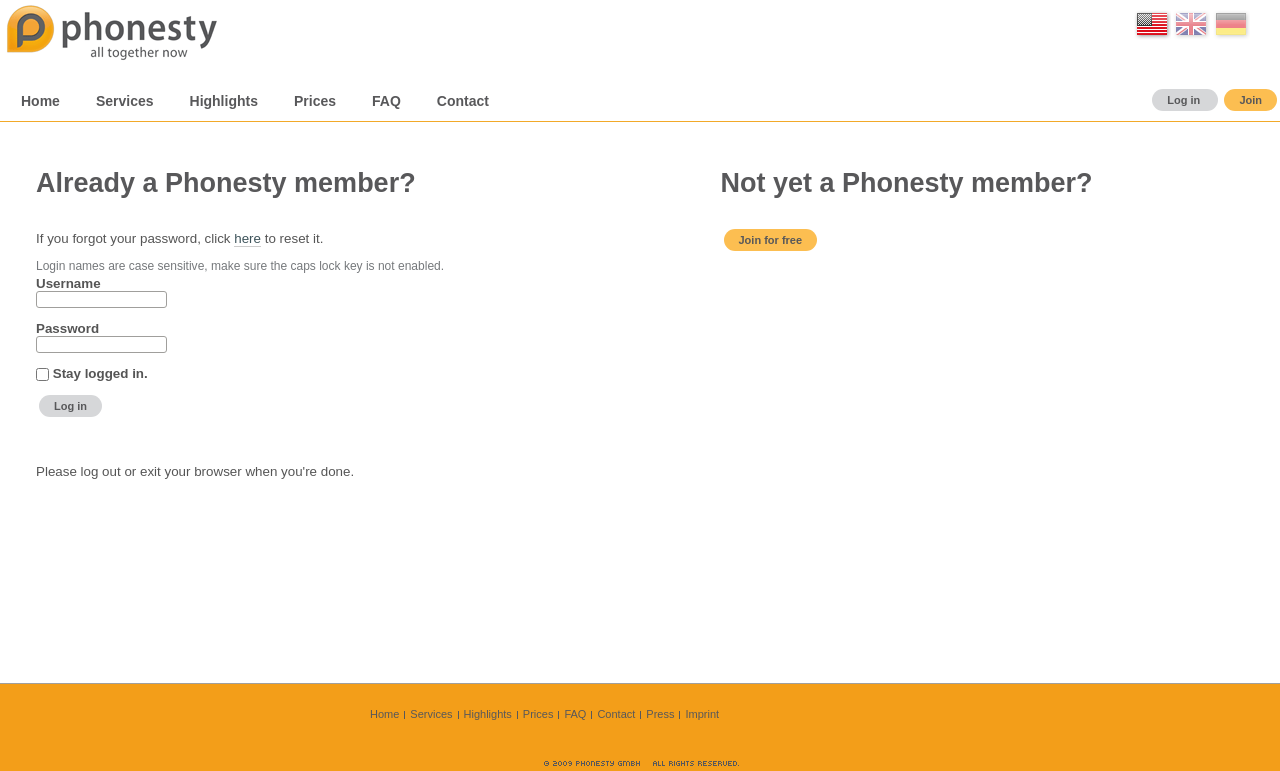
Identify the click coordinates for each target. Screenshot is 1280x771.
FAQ (575, 714)
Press (660, 714)
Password (67, 328)
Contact (616, 714)
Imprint (702, 714)
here (247, 238)
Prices (538, 714)
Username (68, 283)
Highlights (488, 714)
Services (431, 714)
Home (384, 714)
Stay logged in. (100, 373)
